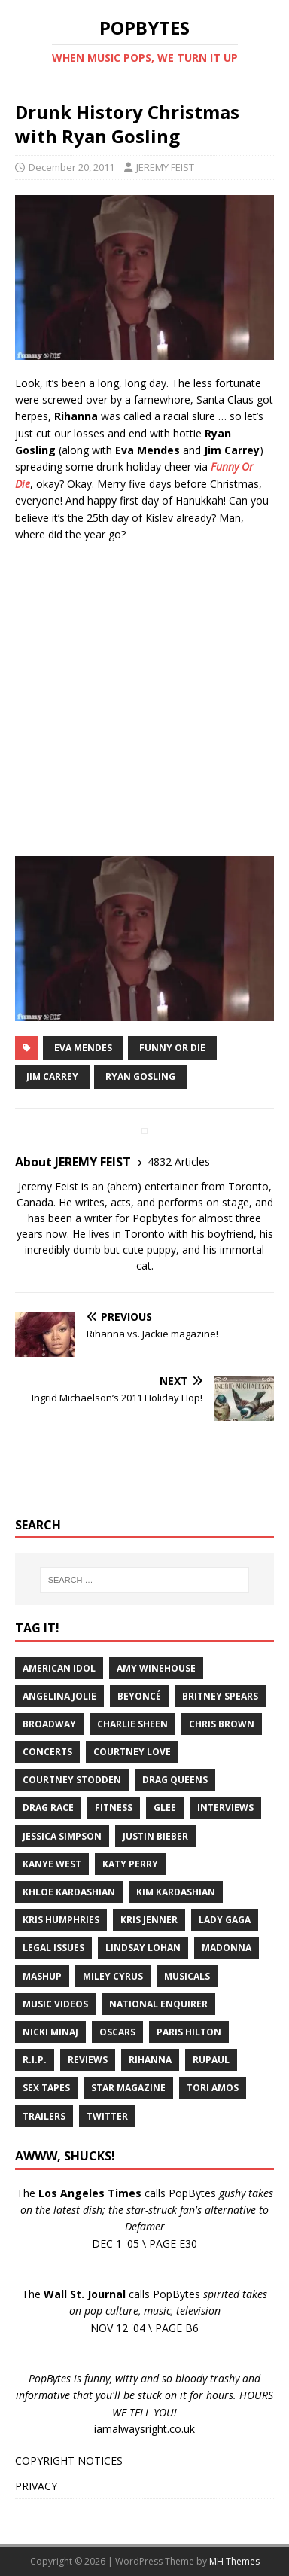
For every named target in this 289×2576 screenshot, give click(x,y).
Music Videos (55, 2004)
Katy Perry (130, 1864)
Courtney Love (132, 1751)
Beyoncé (139, 1696)
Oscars (117, 2032)
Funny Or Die (172, 1047)
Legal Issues (53, 1947)
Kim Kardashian (175, 1892)
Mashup (42, 1976)
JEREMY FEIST (165, 167)
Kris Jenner (149, 1919)
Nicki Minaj (50, 2032)
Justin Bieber (155, 1836)
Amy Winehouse (156, 1668)
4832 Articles (179, 1161)
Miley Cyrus (113, 1976)
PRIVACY (36, 2486)
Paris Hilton (189, 2032)
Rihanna (150, 2059)
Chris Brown (221, 1724)
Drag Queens (175, 1779)
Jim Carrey (52, 1076)
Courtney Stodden (72, 1779)
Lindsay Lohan (143, 1947)
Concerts (47, 1751)
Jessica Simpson (62, 1836)
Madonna (226, 1947)
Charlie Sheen (132, 1724)
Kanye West (52, 1864)
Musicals (187, 1976)
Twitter (107, 2116)
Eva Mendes (83, 1047)
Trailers (44, 2116)
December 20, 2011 (71, 167)
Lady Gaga (225, 1919)
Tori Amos (213, 2087)
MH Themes (234, 2561)
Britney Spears (220, 1696)
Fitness (113, 1807)
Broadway (49, 1724)
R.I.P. (35, 2059)
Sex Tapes (46, 2087)
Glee (165, 1807)
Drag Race (48, 1807)
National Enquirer (158, 2004)
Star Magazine (128, 2087)
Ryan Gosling (140, 1076)
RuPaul (211, 2059)
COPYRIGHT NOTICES (69, 2460)
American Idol (59, 1668)
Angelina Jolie (59, 1696)
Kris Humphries (61, 1919)
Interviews (225, 1807)
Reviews (88, 2059)
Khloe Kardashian (69, 1892)
